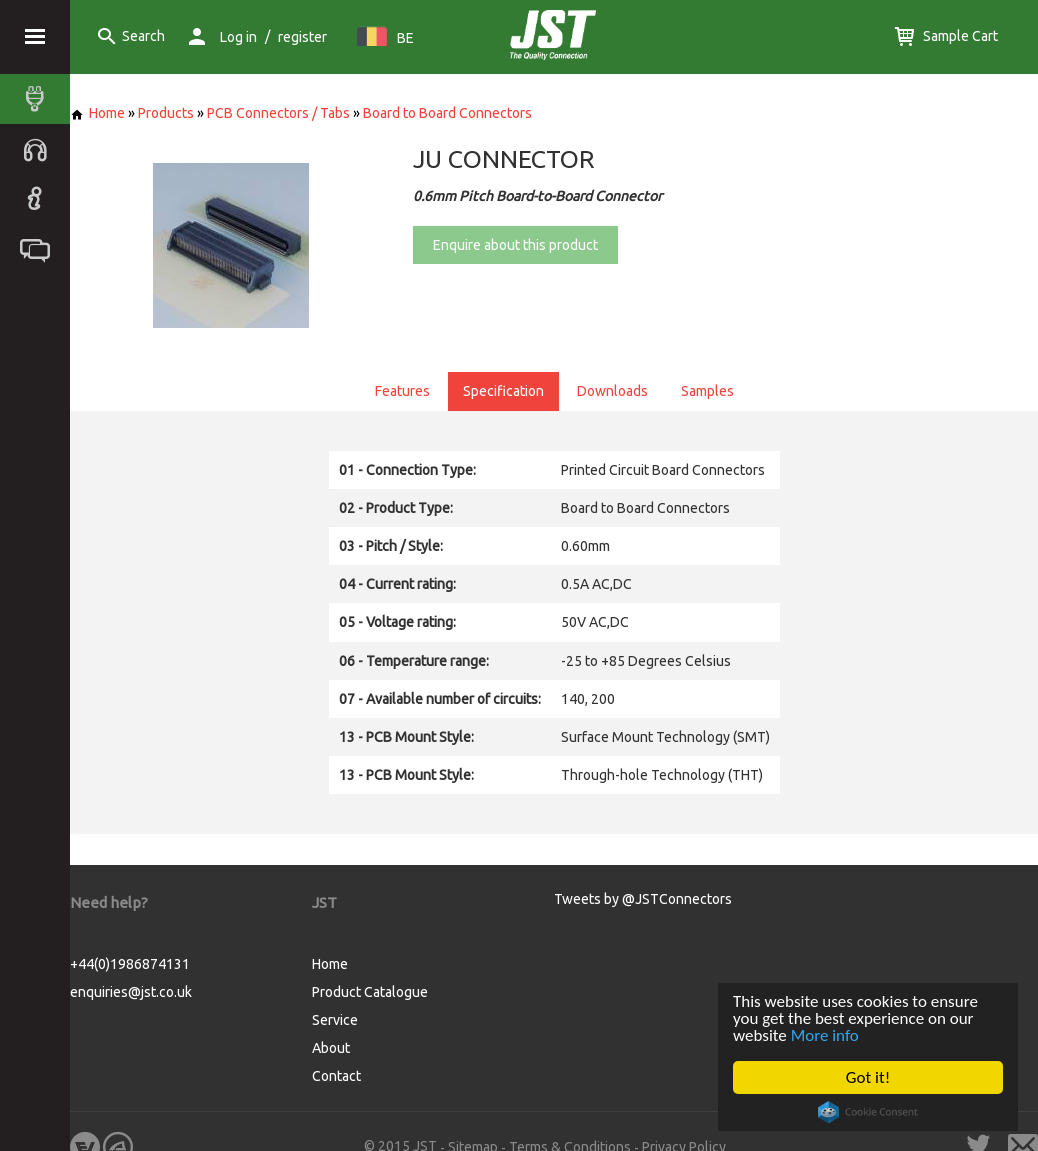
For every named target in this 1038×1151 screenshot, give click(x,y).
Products (166, 113)
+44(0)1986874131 (130, 964)
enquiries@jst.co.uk (131, 992)
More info (825, 1035)
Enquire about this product (515, 245)
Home (97, 113)
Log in (238, 37)
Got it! (868, 1077)
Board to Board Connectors (447, 113)
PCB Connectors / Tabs (278, 113)
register (302, 37)
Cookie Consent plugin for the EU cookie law (868, 1112)
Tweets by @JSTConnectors (643, 899)
